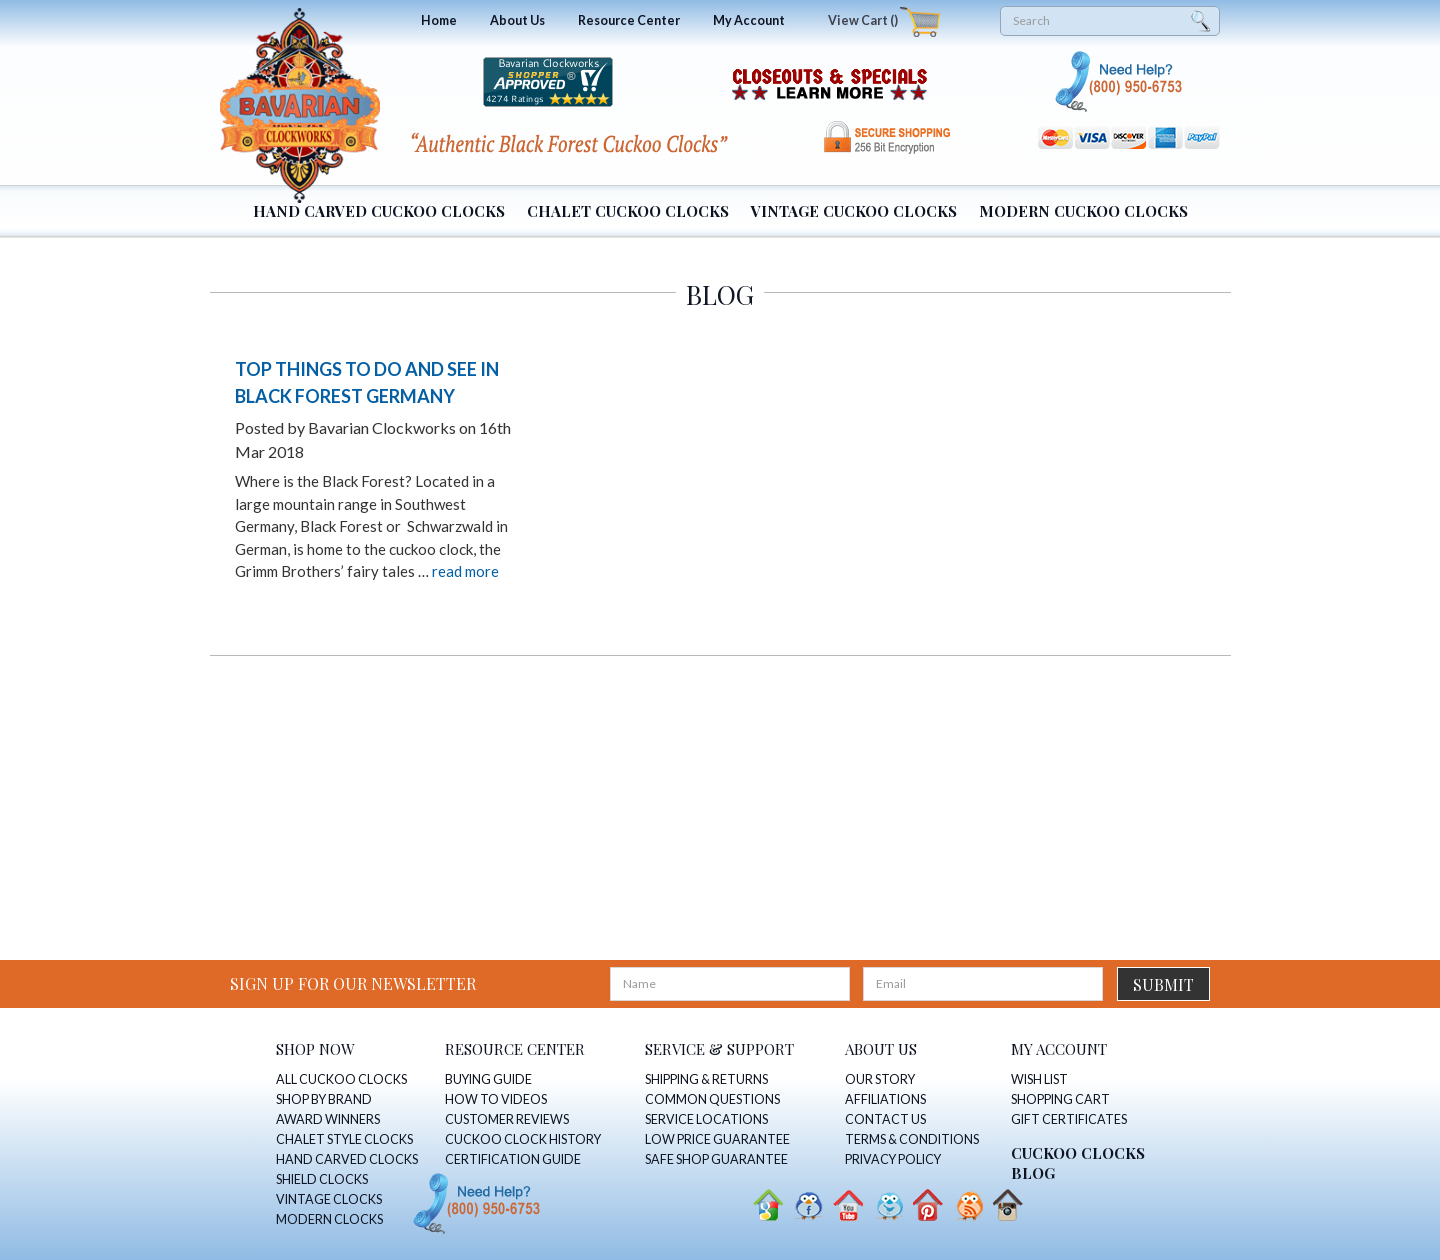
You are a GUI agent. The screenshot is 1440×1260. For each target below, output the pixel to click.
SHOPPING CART (1060, 1099)
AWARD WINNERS (328, 1119)
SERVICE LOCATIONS (706, 1119)
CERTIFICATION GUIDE (513, 1159)
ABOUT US (881, 1049)
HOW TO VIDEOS (496, 1099)
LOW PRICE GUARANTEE (717, 1139)
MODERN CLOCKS (329, 1219)
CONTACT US (885, 1119)
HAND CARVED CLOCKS (347, 1159)
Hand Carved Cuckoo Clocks (379, 211)
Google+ (767, 1205)
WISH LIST (1039, 1079)
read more (465, 571)
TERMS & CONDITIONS (912, 1139)
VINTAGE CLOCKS (329, 1199)
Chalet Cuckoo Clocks (628, 211)
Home (439, 20)
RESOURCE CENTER (515, 1049)
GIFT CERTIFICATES (1069, 1119)
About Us (517, 20)
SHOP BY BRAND (324, 1099)
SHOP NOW (315, 1049)
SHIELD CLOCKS (322, 1179)
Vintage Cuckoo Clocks (854, 211)
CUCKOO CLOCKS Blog (1078, 1163)
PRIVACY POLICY (893, 1159)
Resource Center (629, 20)
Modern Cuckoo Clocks (1083, 211)
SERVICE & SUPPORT (719, 1049)
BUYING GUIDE (488, 1079)
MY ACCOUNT (1059, 1049)
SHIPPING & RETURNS (706, 1079)
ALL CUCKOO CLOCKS (341, 1079)
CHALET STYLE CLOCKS (344, 1139)
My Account (749, 20)
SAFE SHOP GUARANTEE (716, 1159)
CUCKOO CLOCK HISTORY (523, 1139)
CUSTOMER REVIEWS (507, 1119)
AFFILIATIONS (885, 1099)
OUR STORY (880, 1079)
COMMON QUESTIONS (712, 1099)
